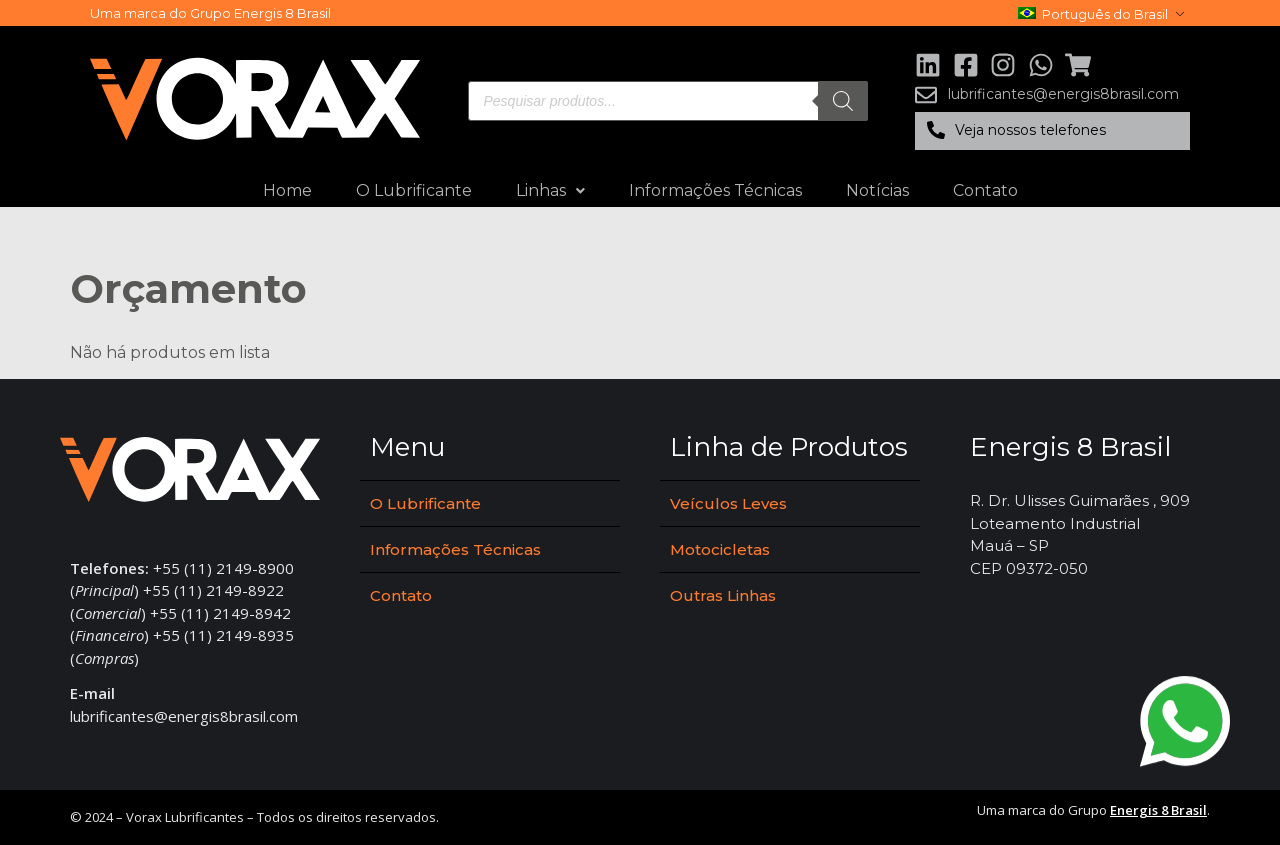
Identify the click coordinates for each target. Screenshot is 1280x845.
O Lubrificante (414, 190)
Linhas (550, 190)
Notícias (877, 190)
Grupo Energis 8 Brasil (260, 13)
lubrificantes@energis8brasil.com (184, 716)
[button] (1052, 130)
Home (287, 190)
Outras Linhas (723, 595)
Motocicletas (720, 549)
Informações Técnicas (715, 190)
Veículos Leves (728, 503)
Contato (985, 190)
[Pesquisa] (843, 101)
